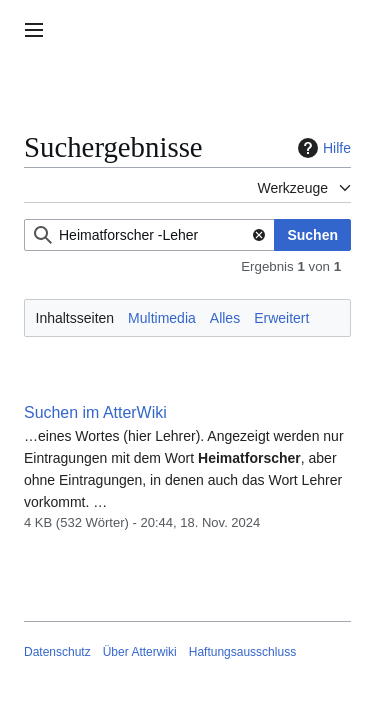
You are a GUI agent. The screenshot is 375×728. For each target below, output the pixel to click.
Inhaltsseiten (75, 318)
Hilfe (322, 148)
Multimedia (162, 318)
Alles (225, 318)
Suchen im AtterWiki (95, 412)
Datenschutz (57, 652)
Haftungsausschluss (242, 652)
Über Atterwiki (140, 652)
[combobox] (149, 235)
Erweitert (281, 318)
